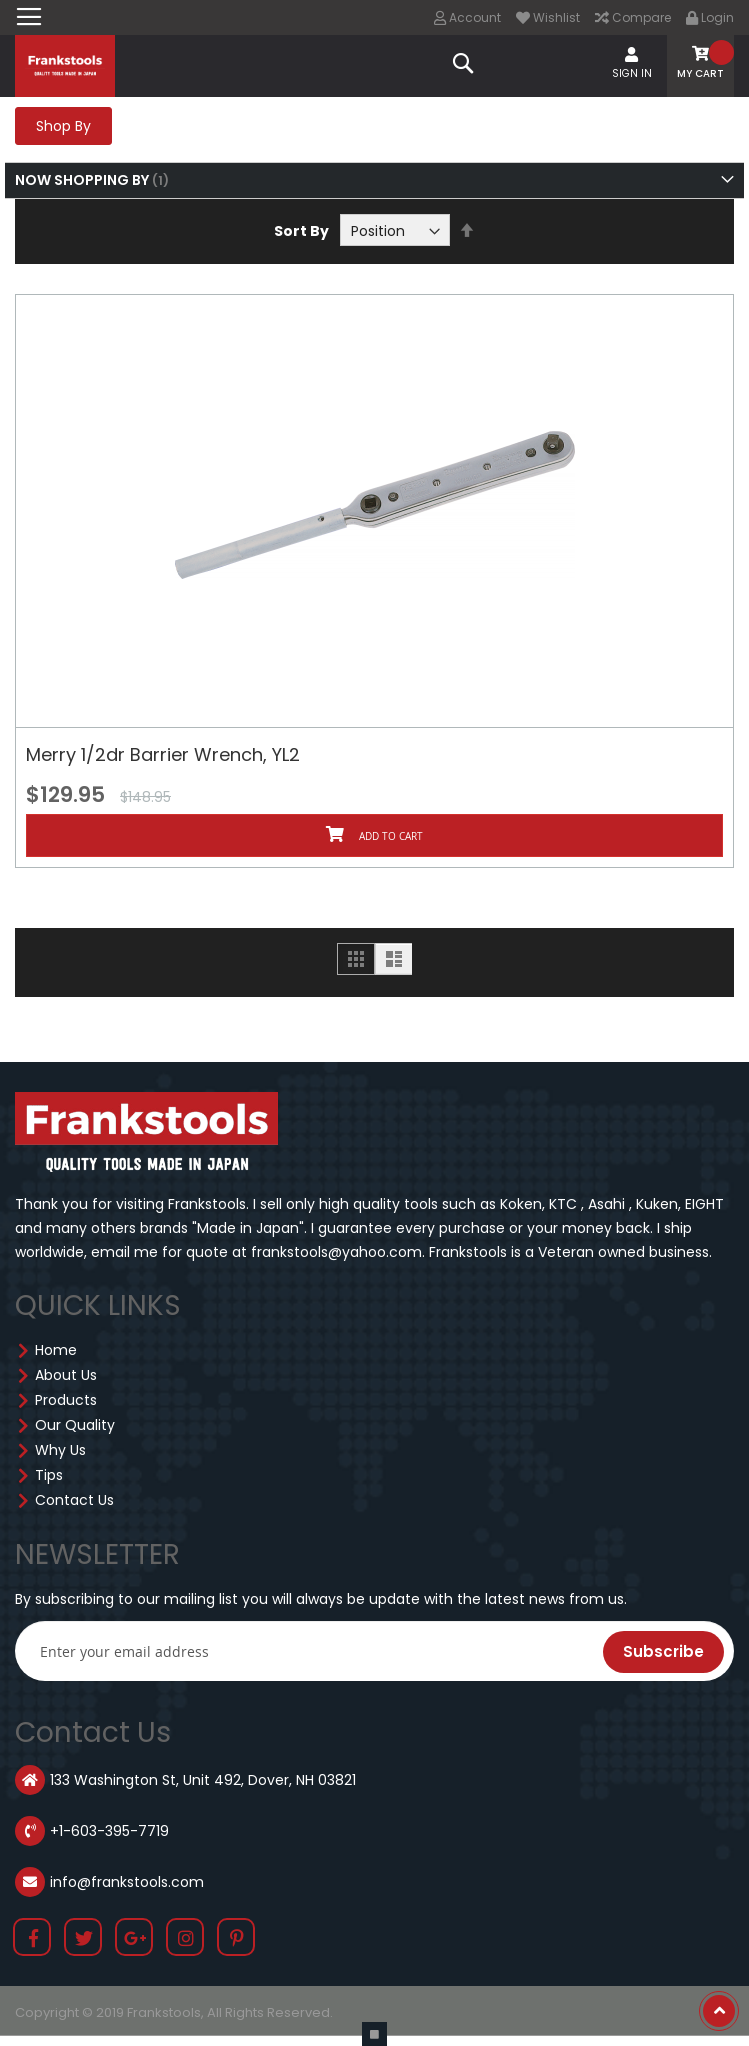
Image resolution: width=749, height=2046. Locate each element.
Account (467, 17)
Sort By (301, 231)
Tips (49, 1475)
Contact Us (74, 1500)
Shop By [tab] (63, 126)
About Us (66, 1375)
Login (710, 17)
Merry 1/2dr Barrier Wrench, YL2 (163, 754)
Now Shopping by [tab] (82, 180)
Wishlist (548, 17)
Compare (633, 17)
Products (66, 1400)
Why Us (60, 1450)
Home (56, 1350)
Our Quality (75, 1425)
